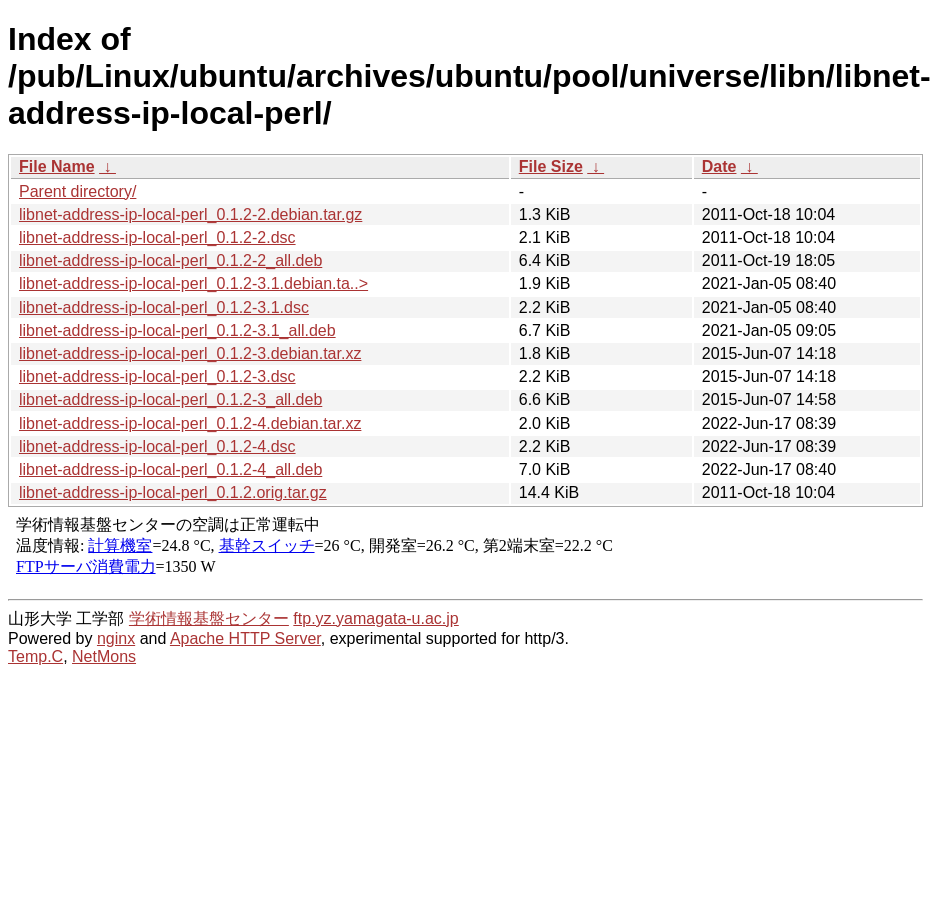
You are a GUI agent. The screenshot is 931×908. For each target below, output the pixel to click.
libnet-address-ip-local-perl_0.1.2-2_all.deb (170, 260)
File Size (551, 166)
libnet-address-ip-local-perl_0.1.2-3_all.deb (170, 399)
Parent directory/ (77, 191)
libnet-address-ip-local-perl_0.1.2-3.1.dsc (164, 307)
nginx (116, 638)
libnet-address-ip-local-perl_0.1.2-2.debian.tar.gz (190, 214)
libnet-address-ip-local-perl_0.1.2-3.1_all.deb (177, 330)
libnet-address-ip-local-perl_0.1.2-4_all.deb (170, 469)
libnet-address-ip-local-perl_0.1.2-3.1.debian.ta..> (193, 283)
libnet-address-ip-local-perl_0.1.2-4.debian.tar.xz (190, 423)
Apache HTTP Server (245, 638)
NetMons (104, 656)
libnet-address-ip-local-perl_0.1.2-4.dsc (157, 446)
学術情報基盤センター (209, 618)
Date (719, 166)
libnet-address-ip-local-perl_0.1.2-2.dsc (157, 237)
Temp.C (35, 656)
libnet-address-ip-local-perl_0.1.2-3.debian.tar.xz (190, 353)
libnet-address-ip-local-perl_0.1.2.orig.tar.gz (173, 492)
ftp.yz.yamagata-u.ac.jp (375, 618)
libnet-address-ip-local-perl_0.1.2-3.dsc (157, 376)
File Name (57, 166)
